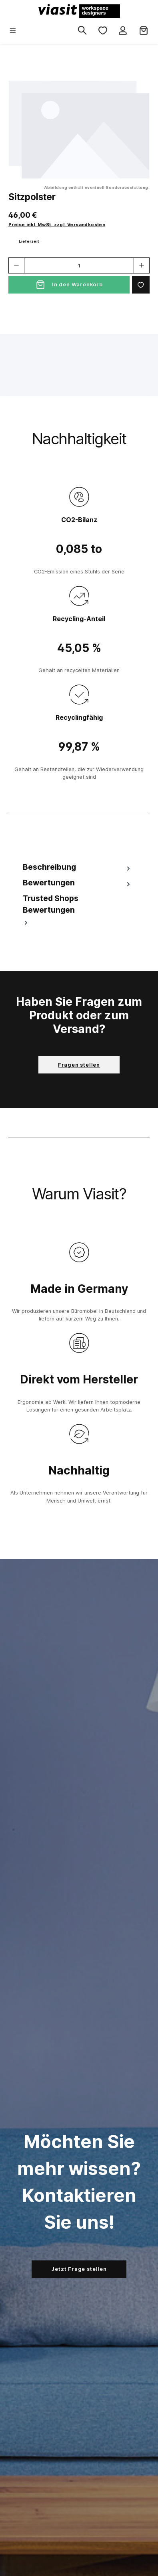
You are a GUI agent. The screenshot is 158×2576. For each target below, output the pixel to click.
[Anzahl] (79, 265)
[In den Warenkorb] (69, 285)
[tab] (77, 867)
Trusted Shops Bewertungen (50, 910)
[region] (79, 129)
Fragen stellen (79, 1065)
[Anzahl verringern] (16, 265)
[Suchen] (82, 31)
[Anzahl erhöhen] (142, 265)
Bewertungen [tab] (77, 883)
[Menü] (13, 30)
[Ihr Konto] (122, 30)
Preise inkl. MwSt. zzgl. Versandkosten (56, 224)
